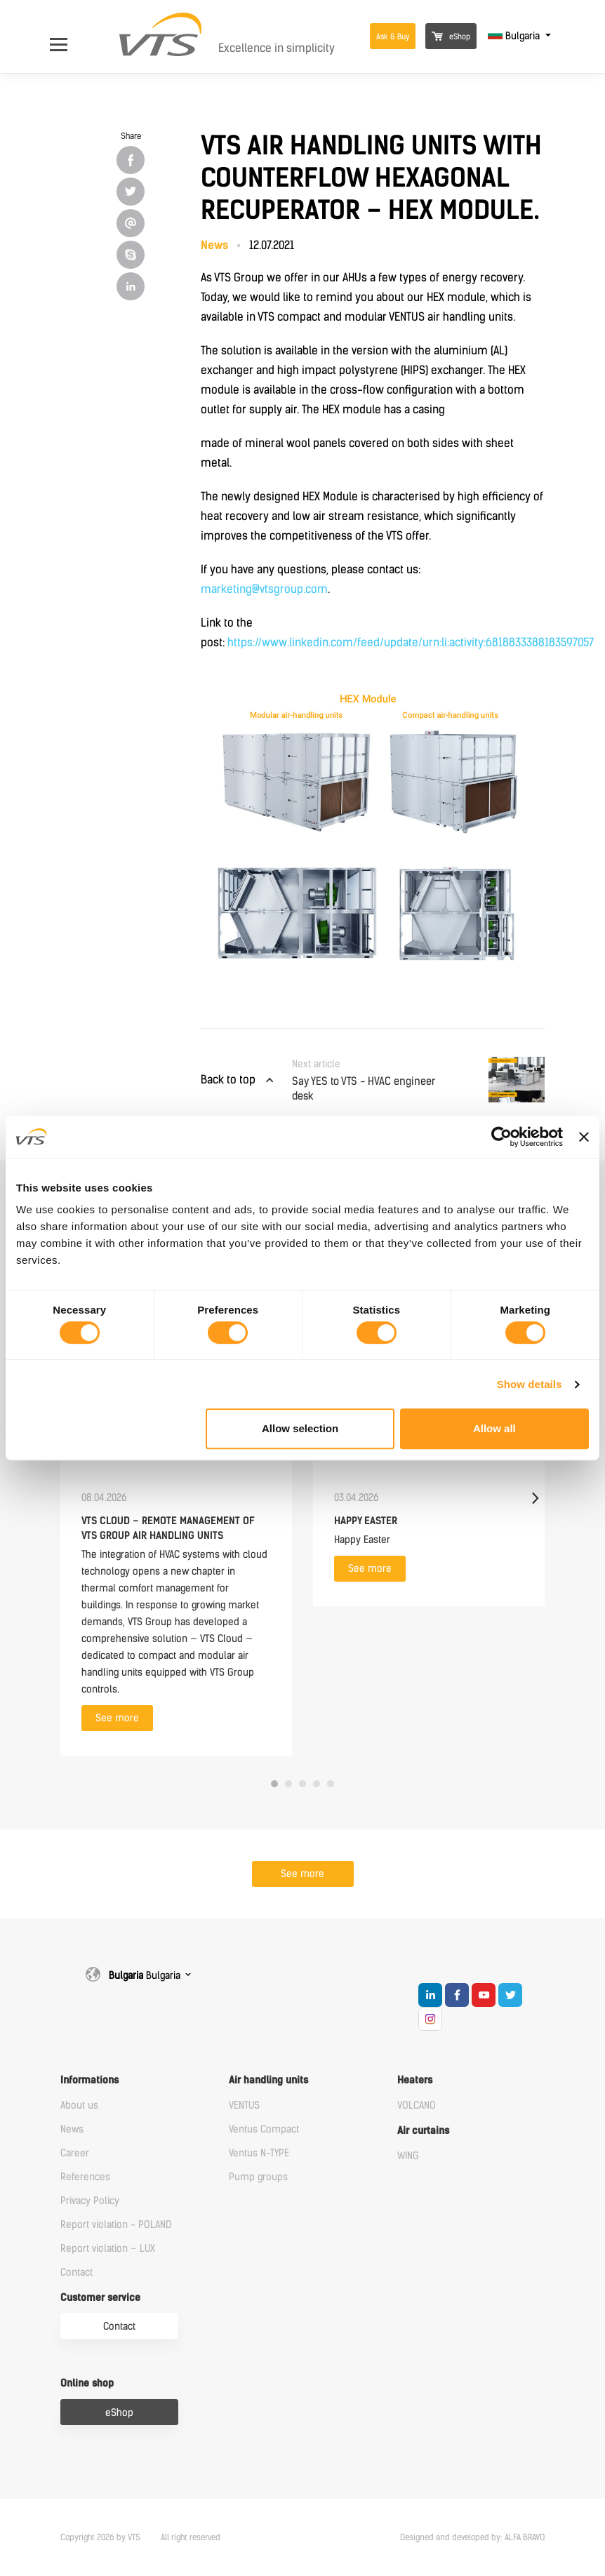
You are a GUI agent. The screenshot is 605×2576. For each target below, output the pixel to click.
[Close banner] (584, 1137)
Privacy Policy (89, 2201)
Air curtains (423, 2131)
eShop (451, 37)
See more (117, 1718)
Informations (89, 2080)
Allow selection (300, 1428)
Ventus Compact (264, 2129)
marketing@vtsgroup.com (264, 589)
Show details (529, 1384)
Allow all (494, 1428)
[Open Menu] (65, 36)
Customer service (100, 2298)
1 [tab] (274, 1783)
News (72, 2129)
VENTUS (244, 2105)
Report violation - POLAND (115, 2225)
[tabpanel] (176, 1498)
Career (74, 2153)
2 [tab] (288, 1783)
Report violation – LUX (107, 2249)
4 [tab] (316, 1783)
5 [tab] (330, 1783)
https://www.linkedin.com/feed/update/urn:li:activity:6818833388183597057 (410, 642)
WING (408, 2156)
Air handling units (268, 2080)
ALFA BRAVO (525, 2537)
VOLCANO (416, 2105)
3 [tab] (302, 1783)
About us (79, 2105)
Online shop (87, 2383)
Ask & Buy (392, 36)
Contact (76, 2272)
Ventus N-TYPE (259, 2153)
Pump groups (258, 2177)
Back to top (228, 1079)
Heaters (414, 2080)
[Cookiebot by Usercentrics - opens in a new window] (501, 1136)
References (85, 2177)
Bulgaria (515, 36)
